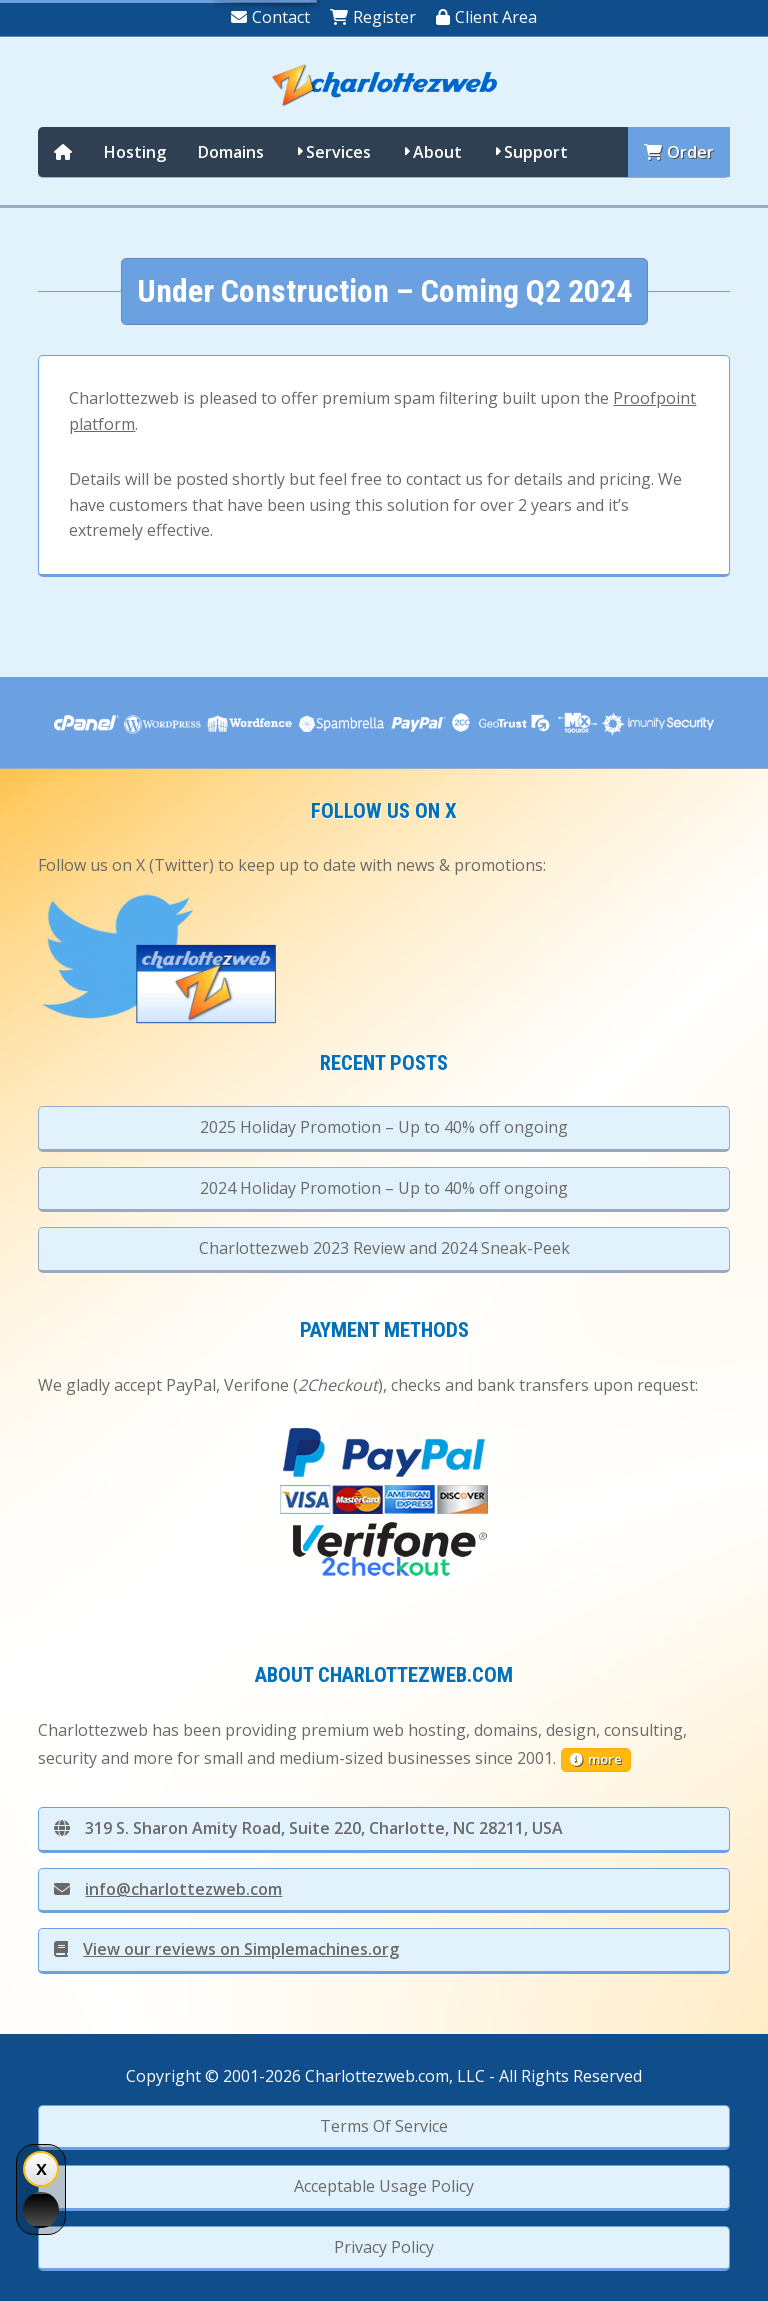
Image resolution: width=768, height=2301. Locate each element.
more (596, 1759)
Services (338, 152)
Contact (270, 17)
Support (536, 152)
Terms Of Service (384, 2126)
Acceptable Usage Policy (384, 2186)
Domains (231, 152)
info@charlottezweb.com (168, 1889)
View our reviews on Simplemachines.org (226, 1949)
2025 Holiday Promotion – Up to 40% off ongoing (384, 1127)
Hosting (135, 152)
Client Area (486, 17)
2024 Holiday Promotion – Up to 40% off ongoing (384, 1188)
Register (373, 17)
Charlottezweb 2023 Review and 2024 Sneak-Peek (384, 1248)
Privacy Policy (384, 2247)
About (437, 152)
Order (679, 152)
